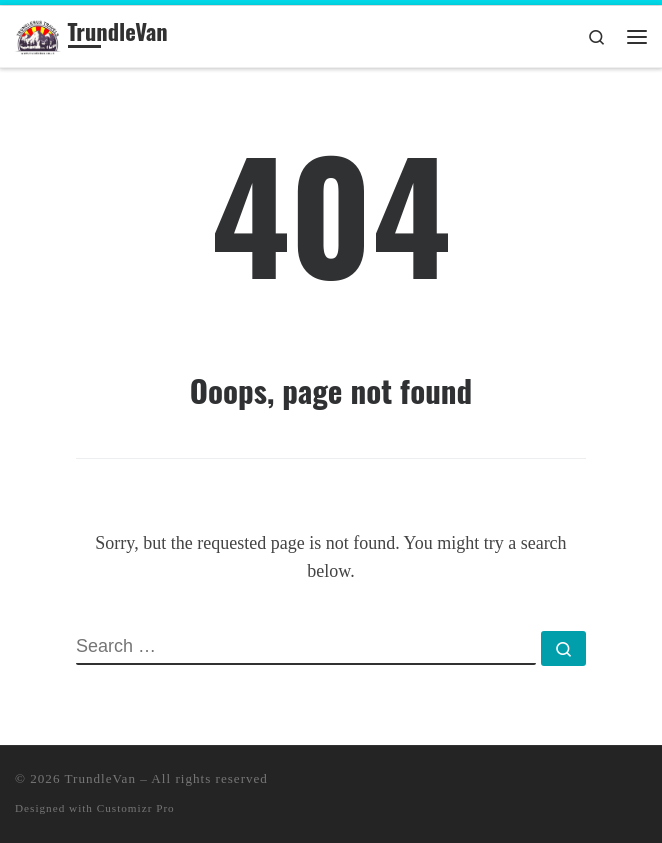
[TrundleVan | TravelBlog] (38, 34)
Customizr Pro (136, 808)
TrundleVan (100, 778)
